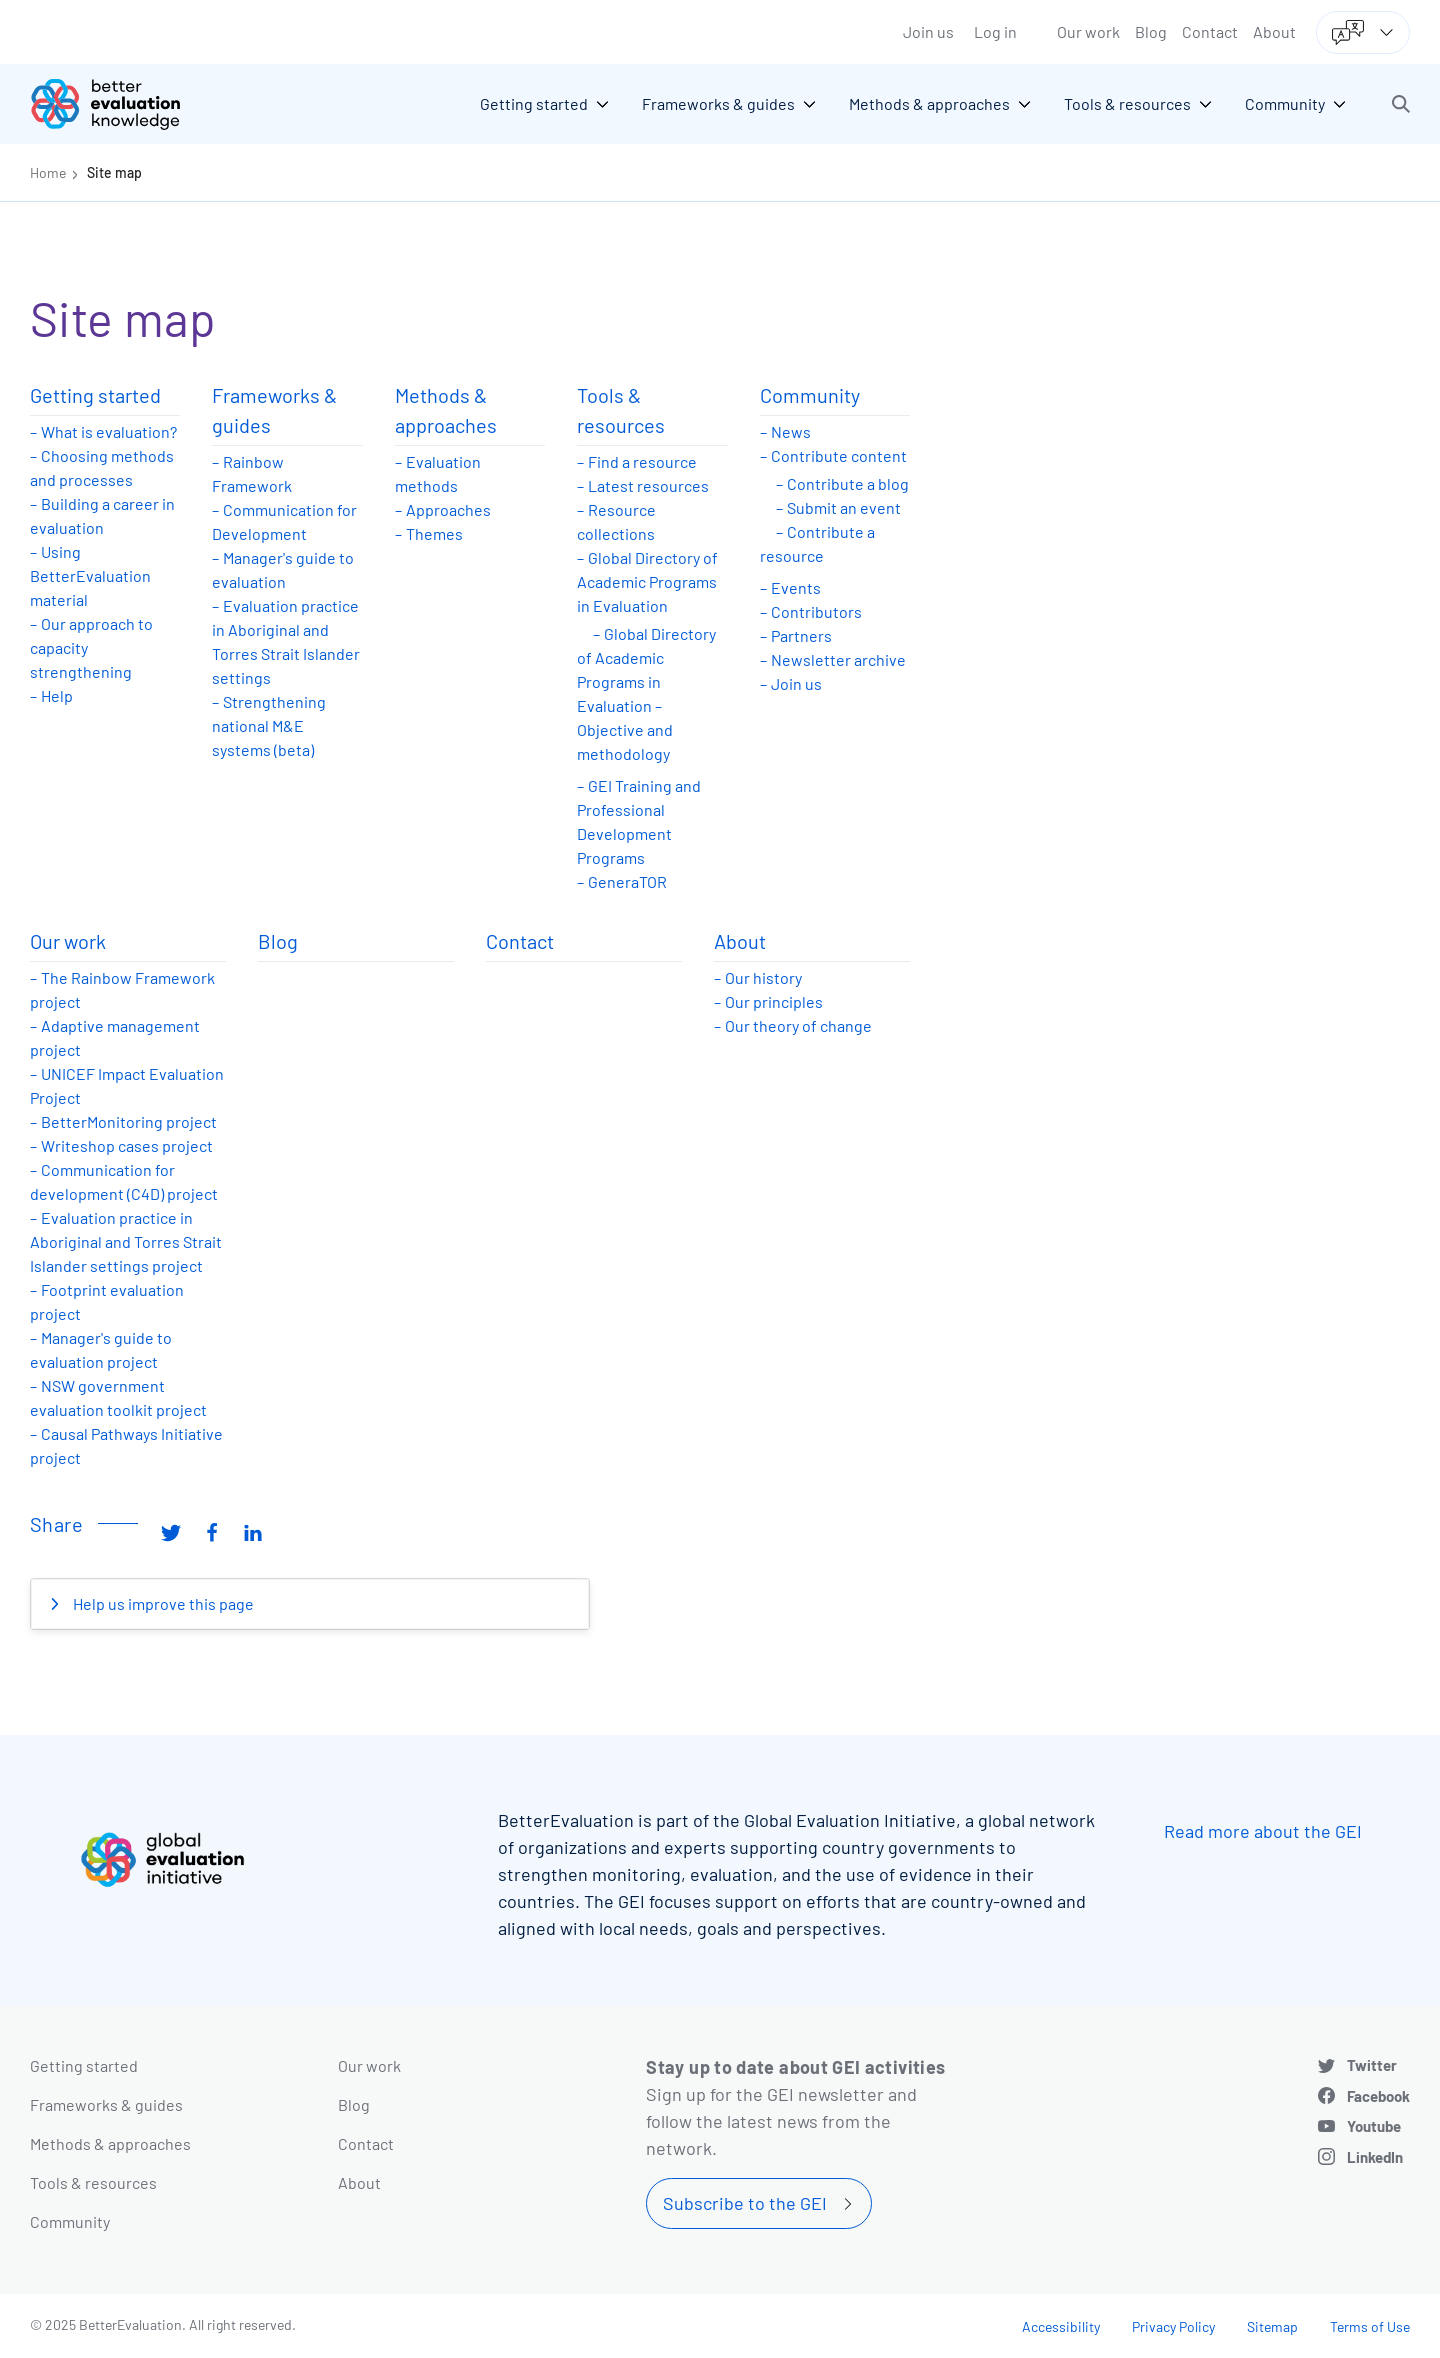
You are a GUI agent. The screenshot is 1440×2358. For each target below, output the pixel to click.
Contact (1210, 31)
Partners (801, 635)
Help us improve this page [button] (162, 1603)
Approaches (448, 509)
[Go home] (120, 104)
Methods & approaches (446, 410)
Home (48, 172)
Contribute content (839, 455)
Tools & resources (621, 410)
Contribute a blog (848, 483)
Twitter (1372, 2065)
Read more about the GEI (1263, 1831)
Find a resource (642, 461)
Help (57, 695)
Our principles (774, 1001)
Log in (995, 31)
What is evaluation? (109, 431)
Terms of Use (1370, 2326)
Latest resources (648, 485)
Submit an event (844, 507)
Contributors (816, 611)
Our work (1088, 31)
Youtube (1374, 2126)
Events (796, 587)
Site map (114, 172)
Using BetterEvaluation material (90, 575)
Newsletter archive (838, 659)
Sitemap (1272, 2326)
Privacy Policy (1173, 2326)
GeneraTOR (627, 881)
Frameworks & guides (274, 410)
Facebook (1378, 2096)
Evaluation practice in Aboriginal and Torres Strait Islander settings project (126, 1241)
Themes (434, 533)
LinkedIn (1375, 2157)
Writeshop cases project (127, 1145)
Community (810, 395)
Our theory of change (798, 1025)
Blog (1151, 31)
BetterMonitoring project (129, 1121)
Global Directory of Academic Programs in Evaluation (647, 581)
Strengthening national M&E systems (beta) (269, 725)
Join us (928, 31)
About (1274, 31)
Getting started (95, 395)
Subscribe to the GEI (745, 2203)
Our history (763, 977)
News (791, 431)
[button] (1401, 104)
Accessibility (1061, 2326)
